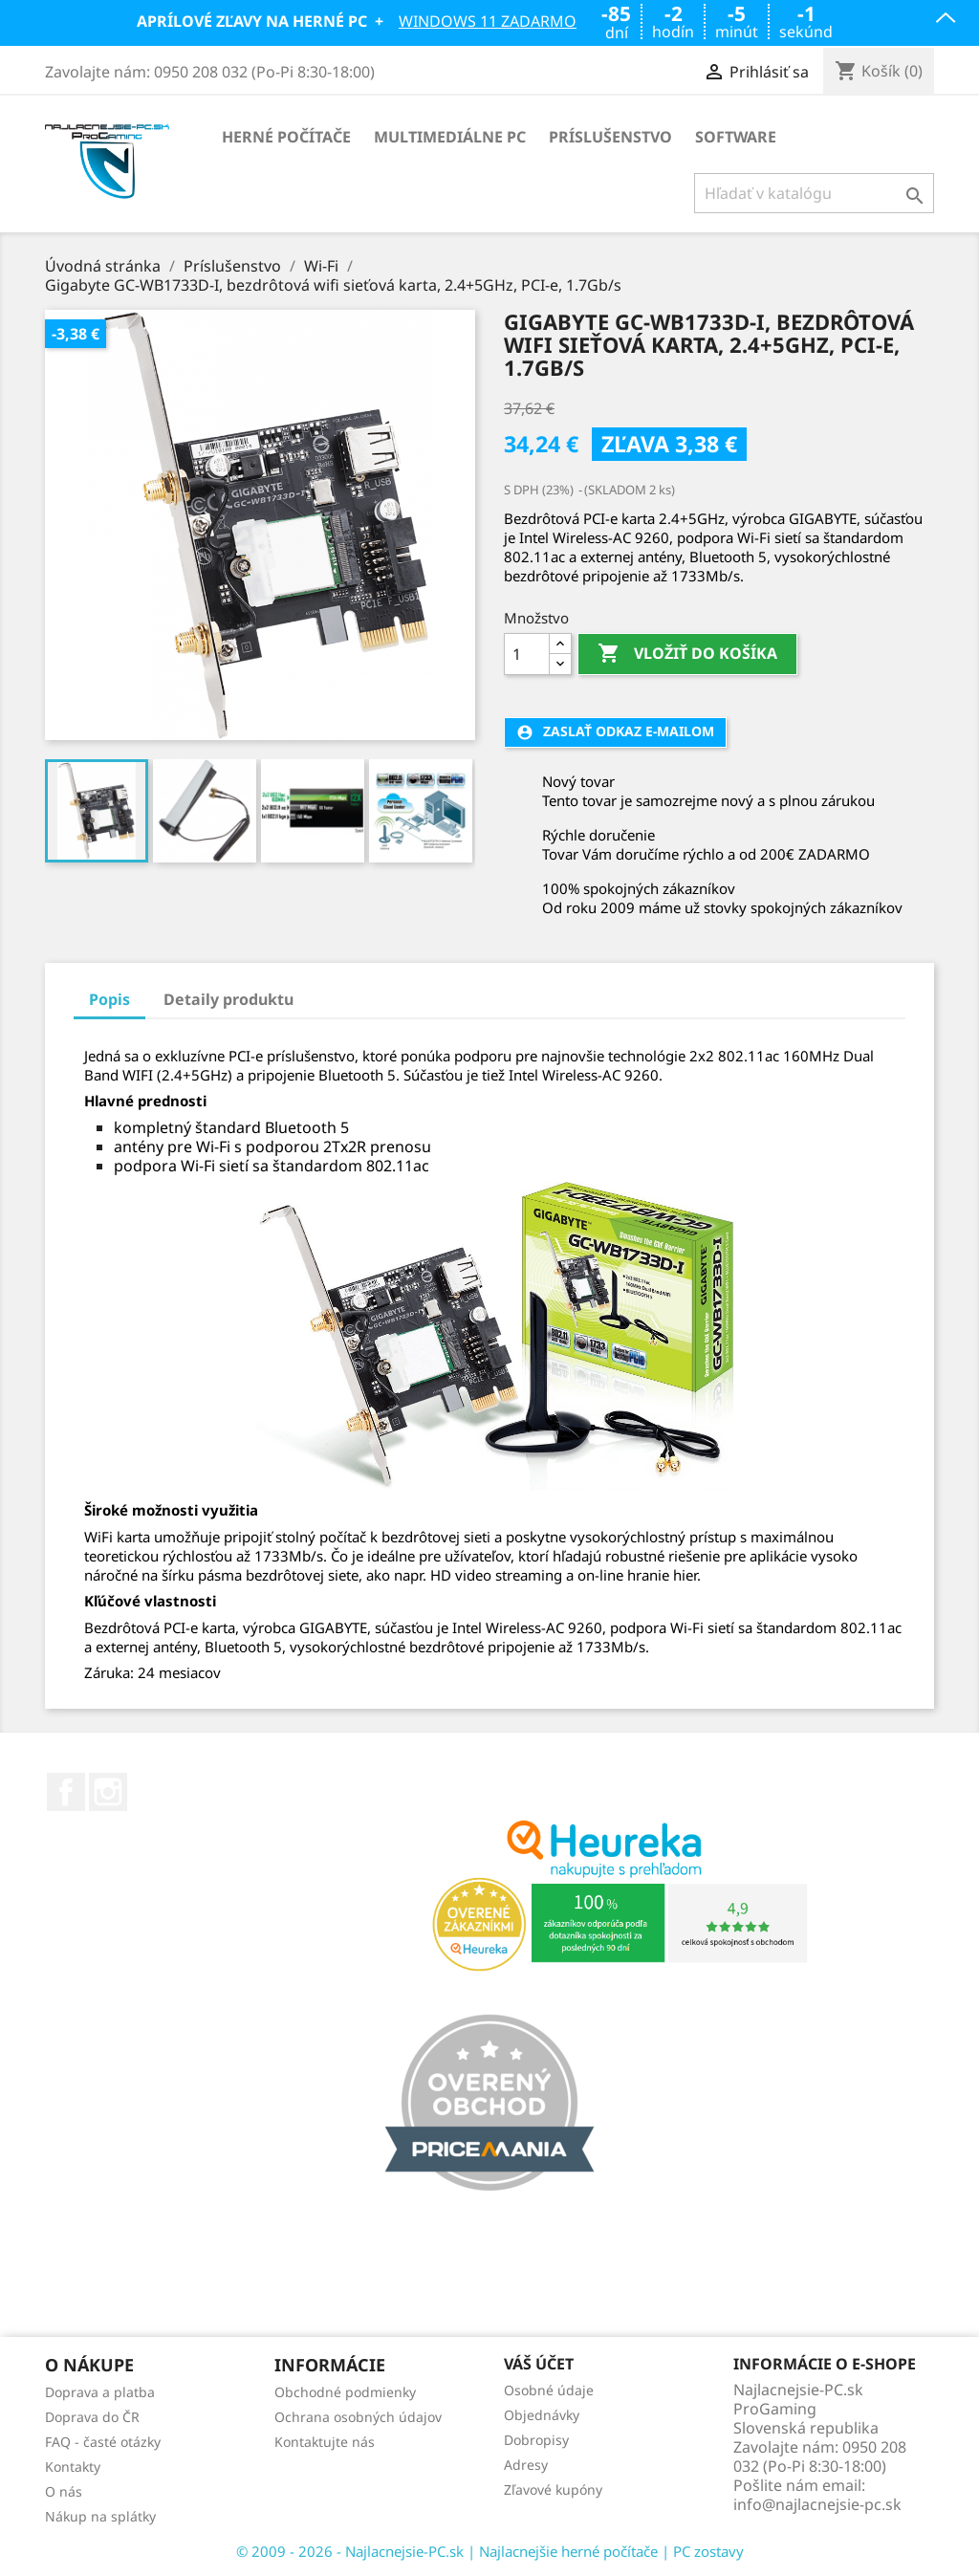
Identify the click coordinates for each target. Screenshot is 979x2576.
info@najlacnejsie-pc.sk (817, 2504)
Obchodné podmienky (345, 2392)
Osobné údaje (549, 2390)
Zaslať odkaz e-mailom (615, 731)
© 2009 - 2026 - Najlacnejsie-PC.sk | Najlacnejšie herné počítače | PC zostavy (490, 2551)
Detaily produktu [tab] (228, 999)
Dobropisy (536, 2440)
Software (735, 136)
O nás (63, 2491)
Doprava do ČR (92, 2417)
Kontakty (72, 2466)
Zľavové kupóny (553, 2489)
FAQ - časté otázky (103, 2442)
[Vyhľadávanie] (814, 193)
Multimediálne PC (450, 136)
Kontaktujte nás (324, 2442)
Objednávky (541, 2415)
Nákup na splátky (100, 2516)
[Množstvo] (527, 654)
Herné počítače (286, 136)
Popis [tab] (109, 999)
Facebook (66, 1792)
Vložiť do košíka (687, 654)
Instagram (108, 1792)
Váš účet (539, 2364)
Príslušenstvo (610, 136)
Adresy (526, 2465)
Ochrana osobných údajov (358, 2417)
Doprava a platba (100, 2392)
